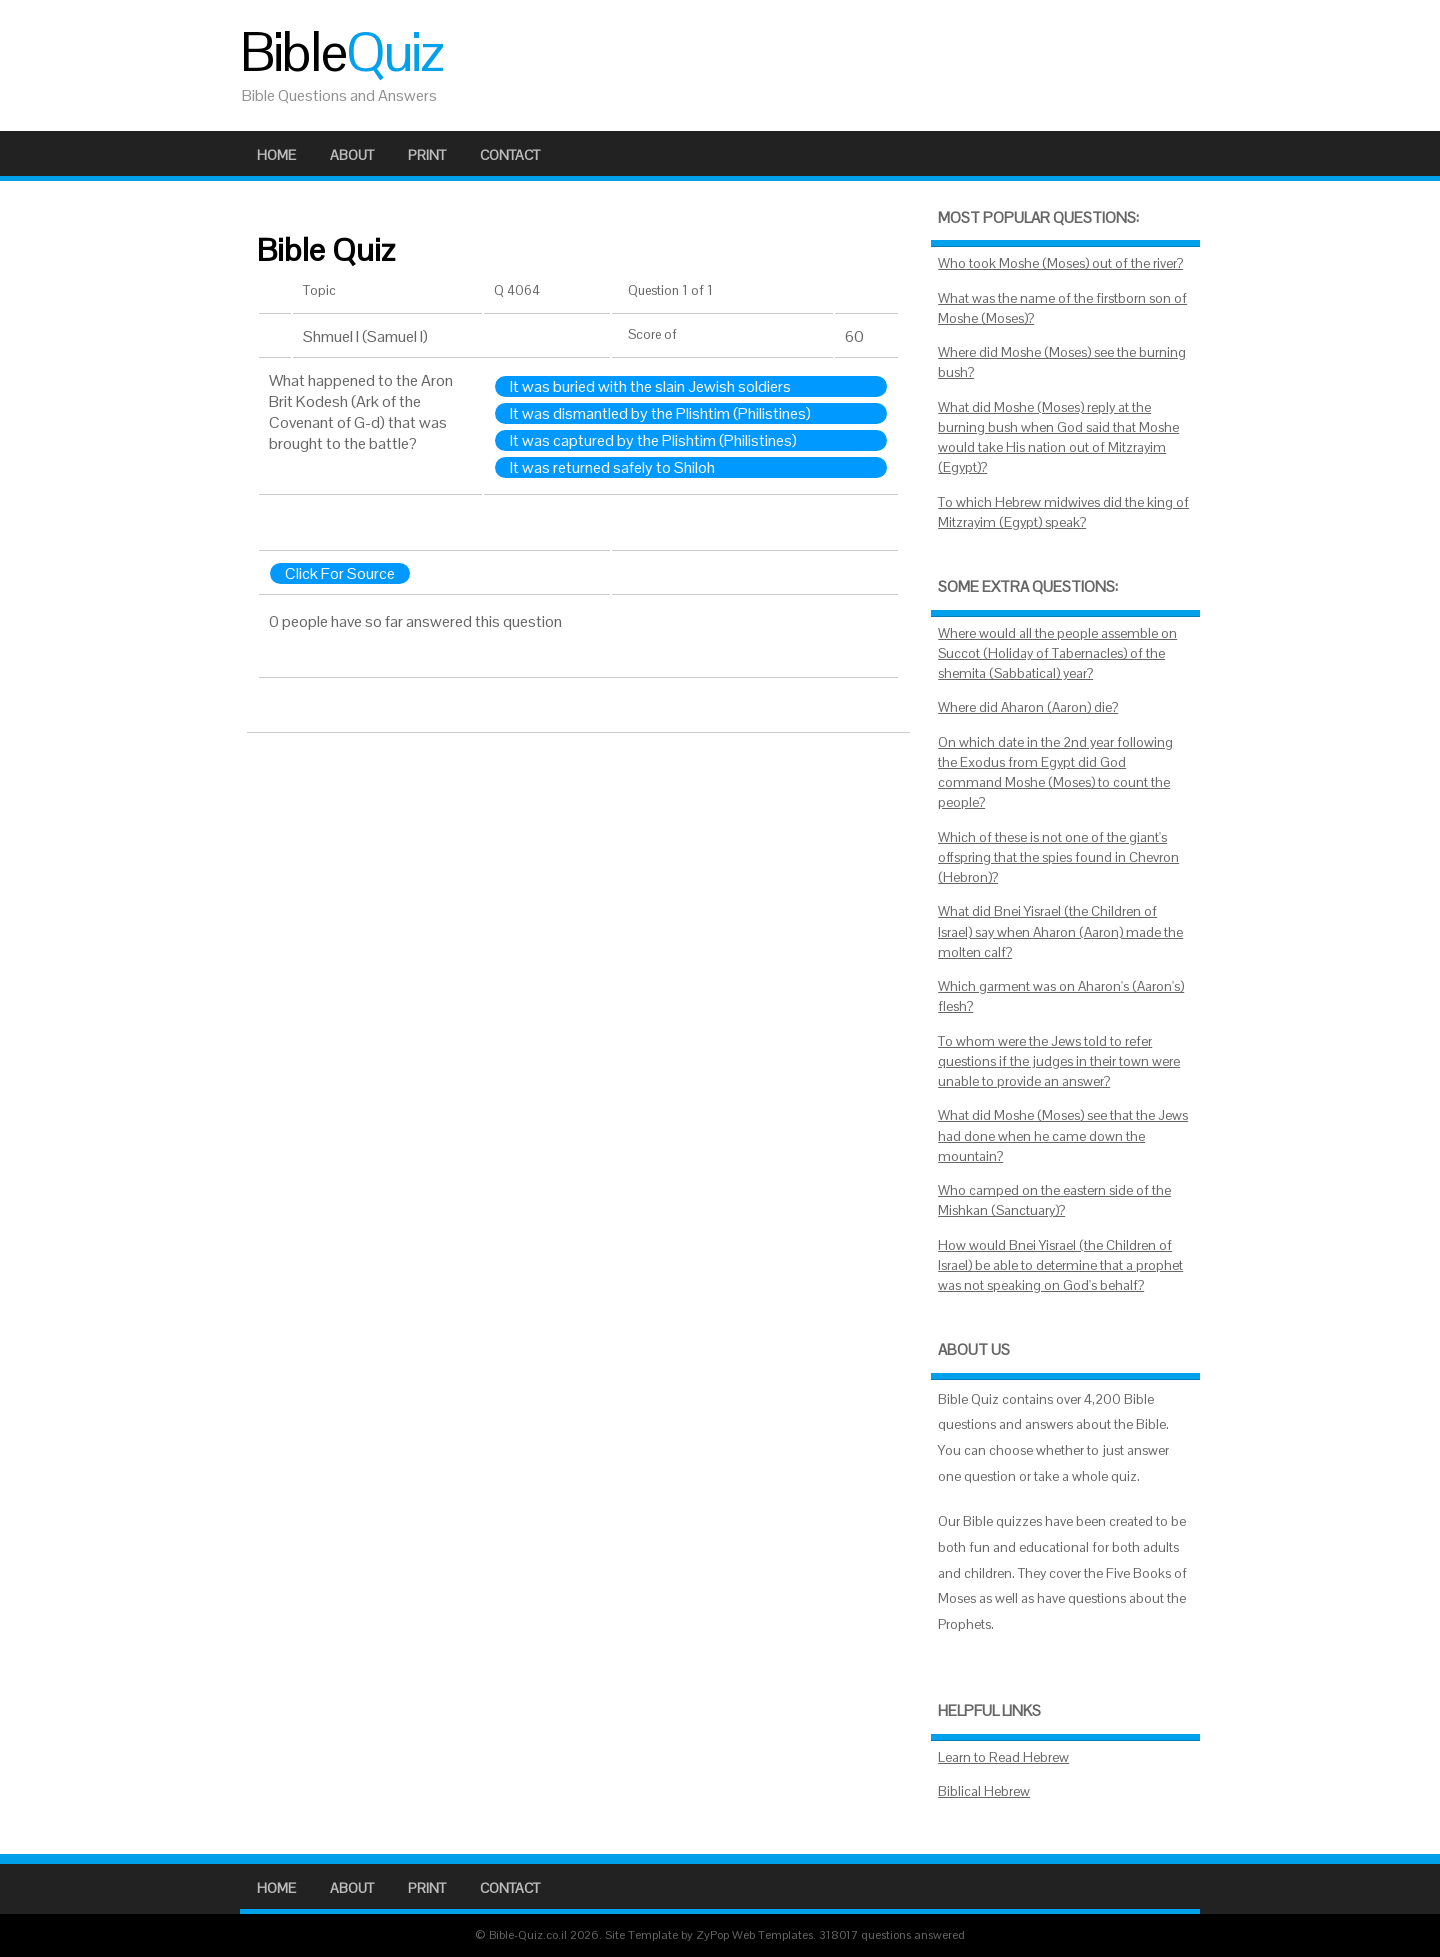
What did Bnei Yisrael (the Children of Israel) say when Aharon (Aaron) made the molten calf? (1060, 932)
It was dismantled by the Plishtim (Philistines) (660, 413)
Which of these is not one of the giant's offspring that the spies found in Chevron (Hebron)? (1058, 858)
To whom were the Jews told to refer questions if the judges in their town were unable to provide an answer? (1059, 1062)
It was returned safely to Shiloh (612, 467)
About (352, 155)
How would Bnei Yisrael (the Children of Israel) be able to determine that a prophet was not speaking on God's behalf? (1060, 1266)
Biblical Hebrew (984, 1791)
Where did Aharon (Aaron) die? (1028, 707)
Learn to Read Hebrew (1003, 1757)
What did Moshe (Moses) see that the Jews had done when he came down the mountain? (1063, 1136)
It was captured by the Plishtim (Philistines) (653, 440)
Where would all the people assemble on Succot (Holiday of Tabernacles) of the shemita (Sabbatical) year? (1057, 654)
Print (427, 155)
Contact (510, 155)
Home (276, 155)
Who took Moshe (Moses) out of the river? (1060, 263)
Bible (341, 52)
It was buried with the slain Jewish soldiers (650, 386)
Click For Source (340, 573)
